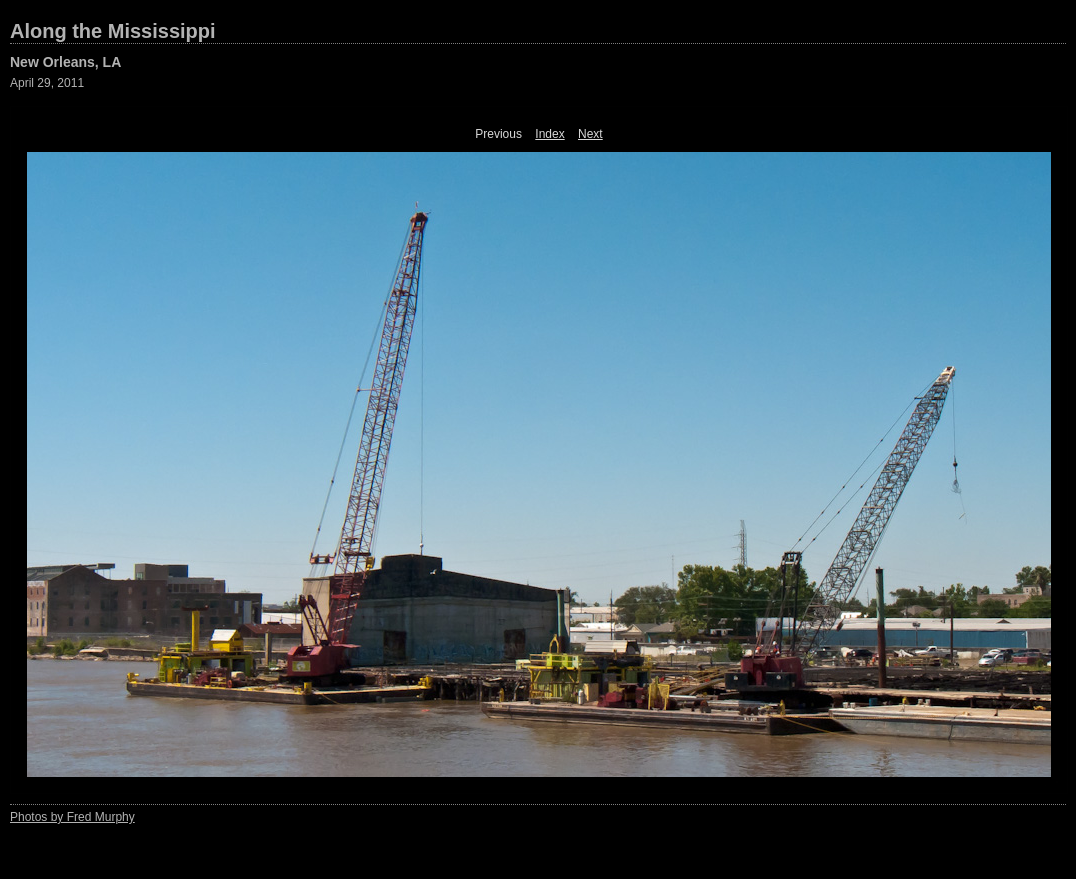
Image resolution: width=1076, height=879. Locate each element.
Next (590, 134)
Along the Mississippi (113, 31)
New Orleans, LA (65, 62)
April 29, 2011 (47, 83)
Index (549, 134)
